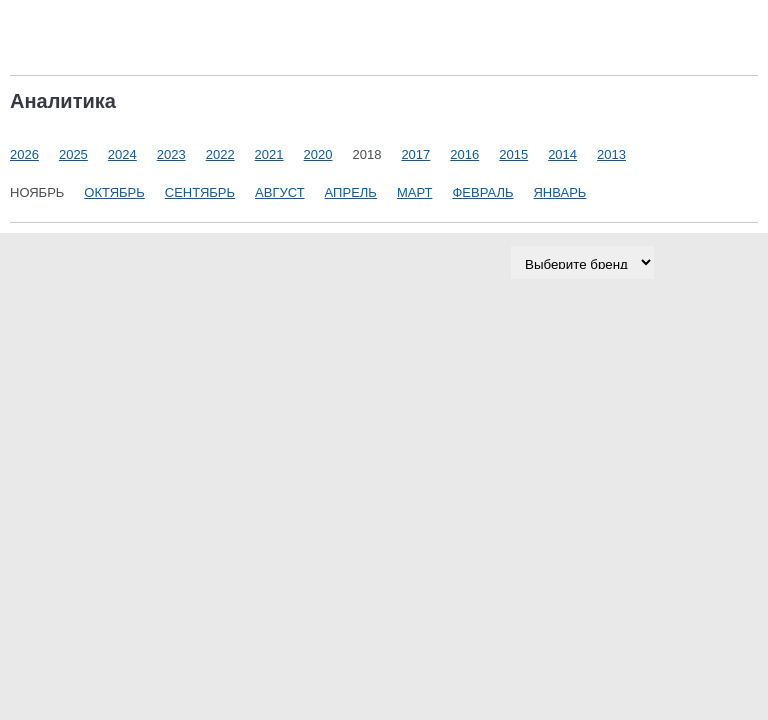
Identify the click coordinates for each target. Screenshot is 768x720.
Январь (559, 192)
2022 (220, 154)
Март (415, 192)
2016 (464, 154)
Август (280, 192)
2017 (415, 154)
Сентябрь (200, 192)
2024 (122, 154)
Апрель (351, 192)
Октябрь (114, 192)
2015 (513, 154)
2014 (562, 154)
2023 (171, 154)
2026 (24, 154)
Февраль (482, 192)
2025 (73, 154)
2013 (611, 154)
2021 (269, 154)
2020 (318, 154)
